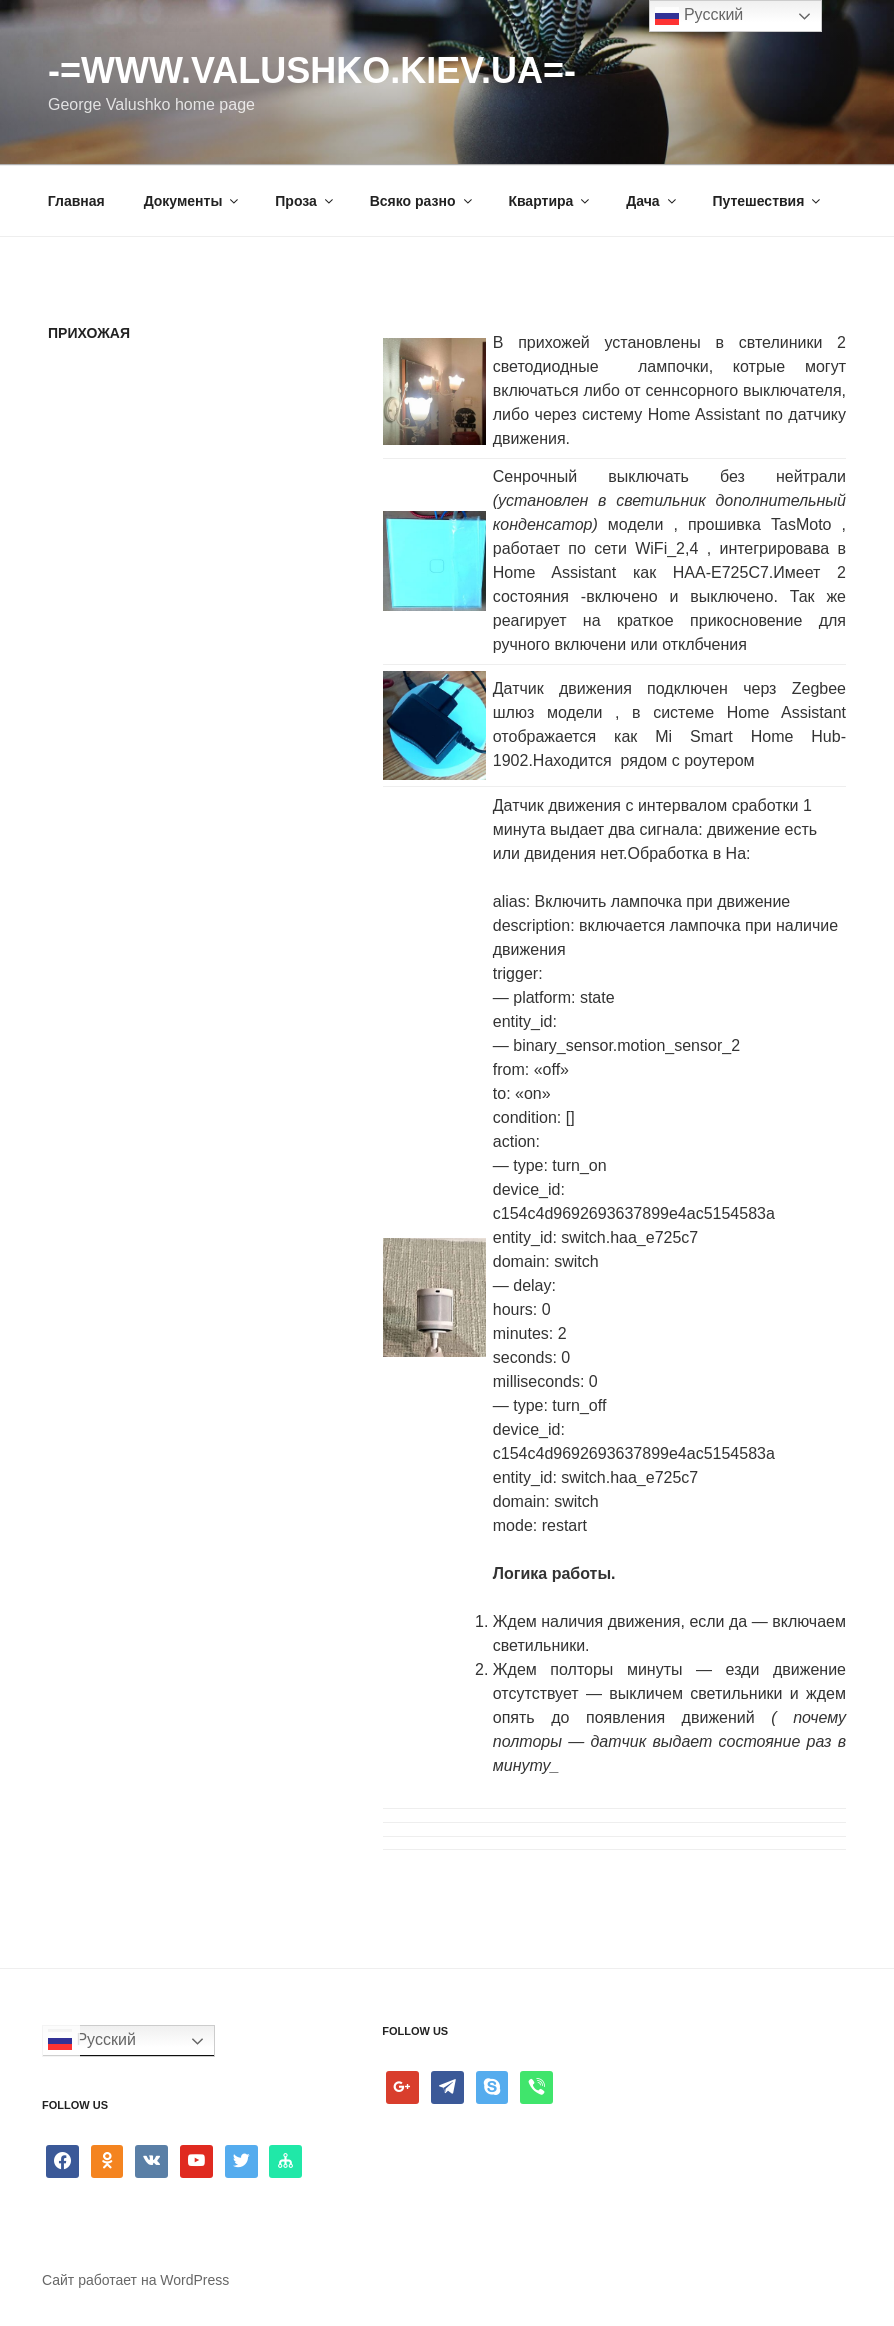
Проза (305, 201)
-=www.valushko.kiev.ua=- (312, 70)
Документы (193, 201)
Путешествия (767, 201)
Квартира (550, 201)
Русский (92, 2041)
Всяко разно (422, 201)
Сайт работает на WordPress (135, 2280)
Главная (76, 201)
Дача (652, 201)
